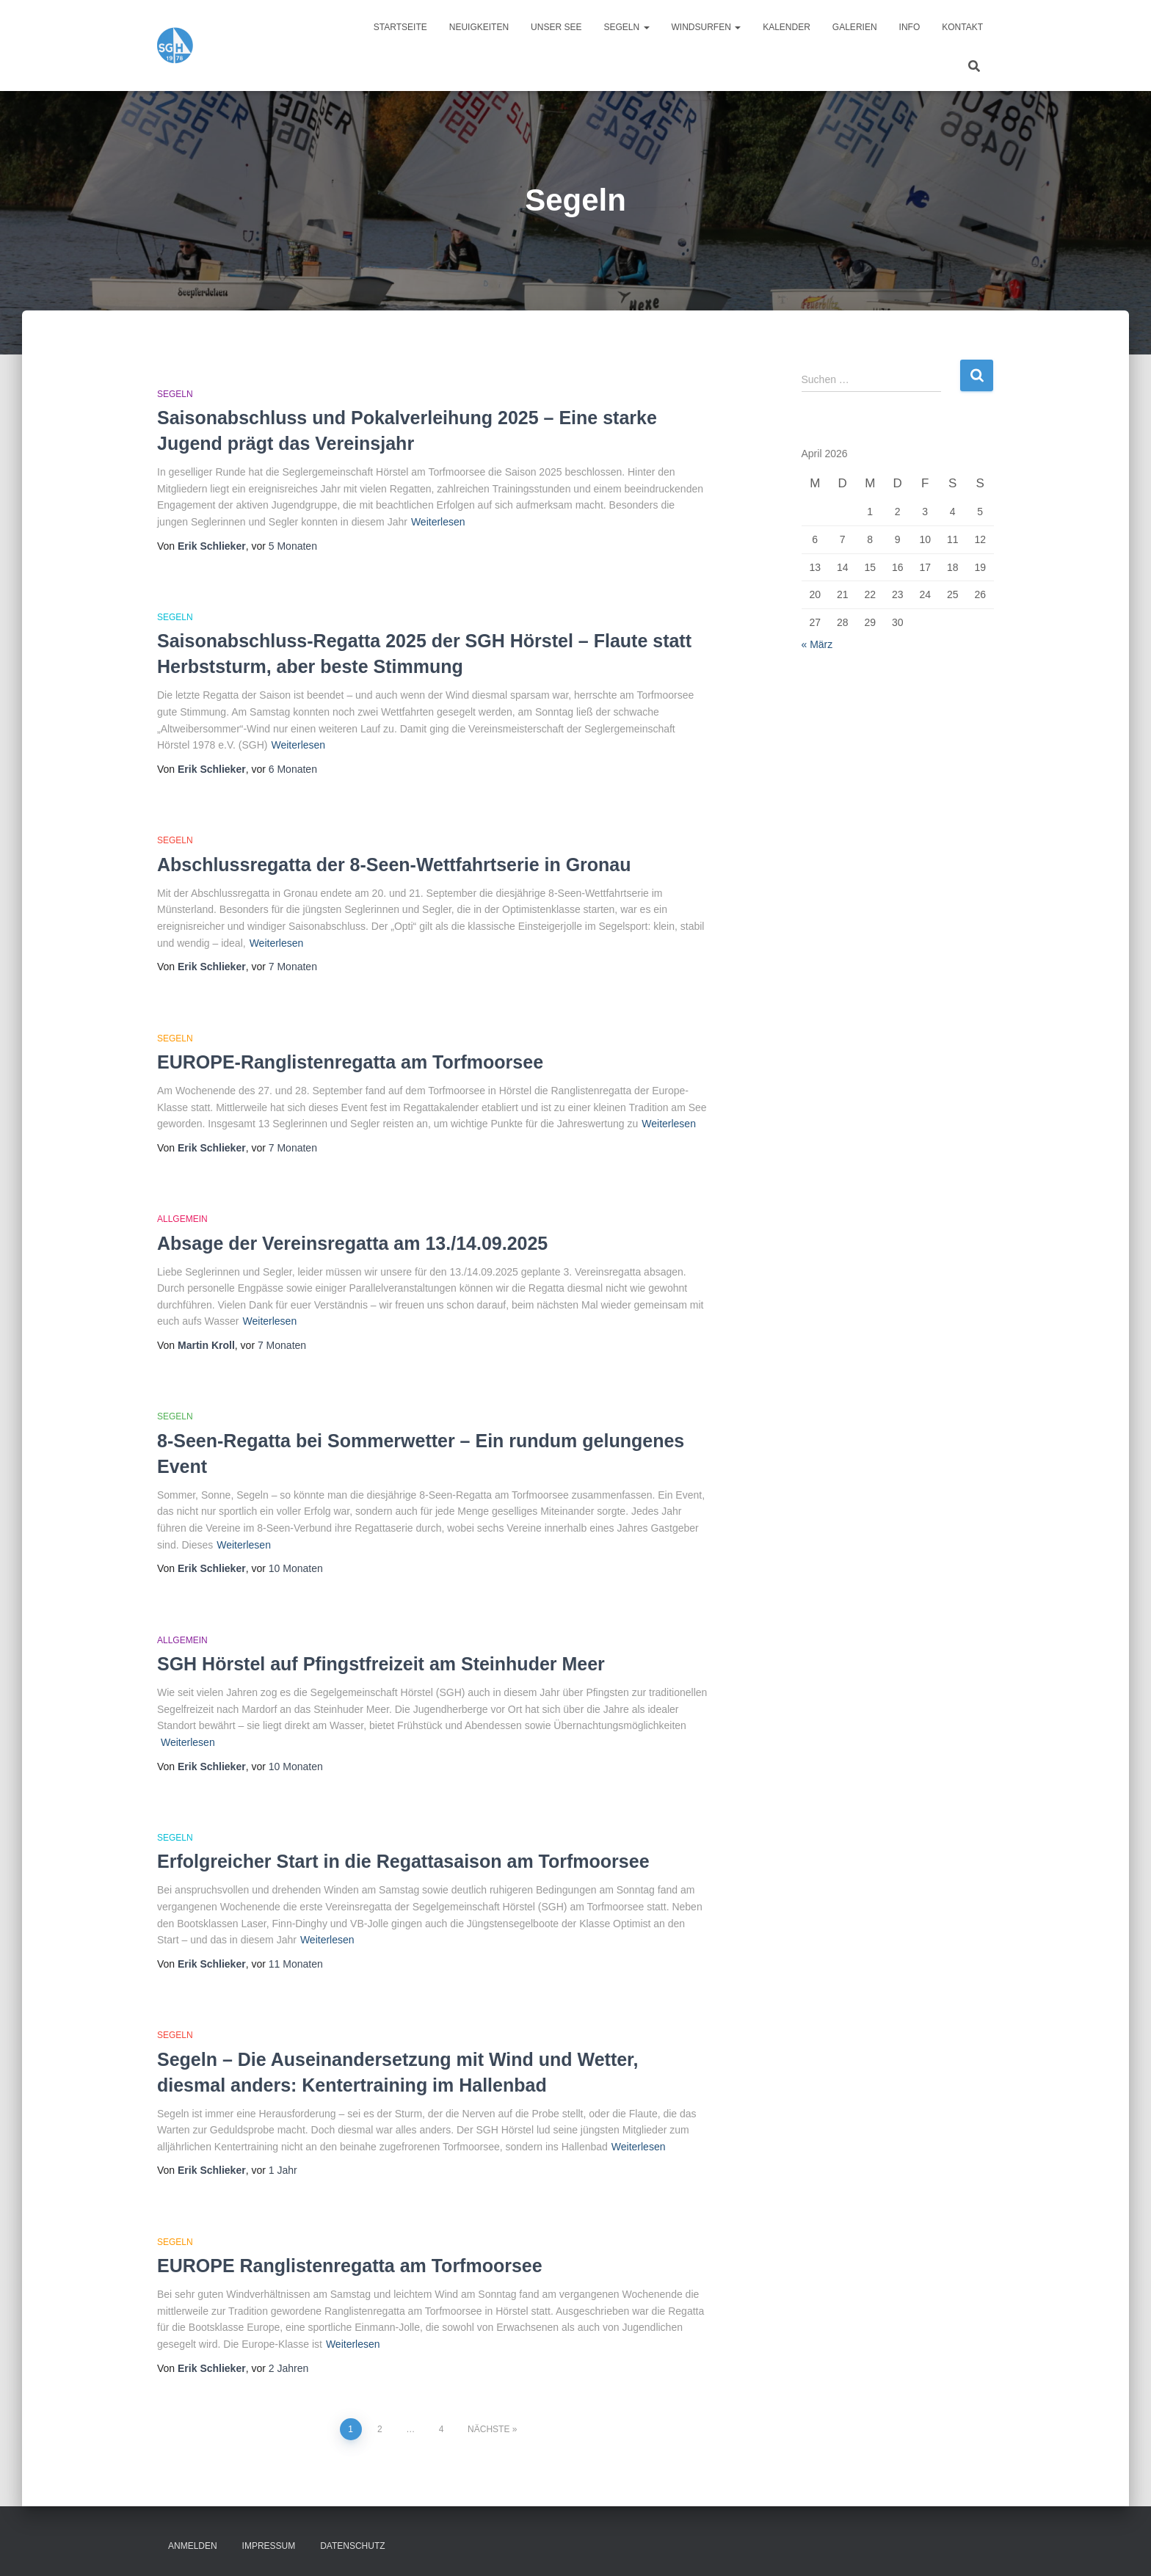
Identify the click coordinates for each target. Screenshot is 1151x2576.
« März (817, 644)
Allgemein (182, 1219)
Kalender (786, 27)
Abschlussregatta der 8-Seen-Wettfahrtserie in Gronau (394, 864)
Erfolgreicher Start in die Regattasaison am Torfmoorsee (403, 1861)
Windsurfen (706, 27)
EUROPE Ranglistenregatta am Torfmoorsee (349, 2265)
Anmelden (192, 2546)
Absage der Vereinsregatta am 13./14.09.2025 (352, 1243)
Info (910, 27)
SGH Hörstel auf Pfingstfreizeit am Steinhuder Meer (381, 1663)
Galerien (854, 27)
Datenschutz (352, 2546)
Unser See (556, 27)
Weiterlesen (438, 522)
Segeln (626, 27)
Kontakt (962, 27)
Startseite (400, 27)
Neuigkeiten (479, 27)
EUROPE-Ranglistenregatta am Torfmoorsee (350, 1062)
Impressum (269, 2546)
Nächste (488, 2429)
